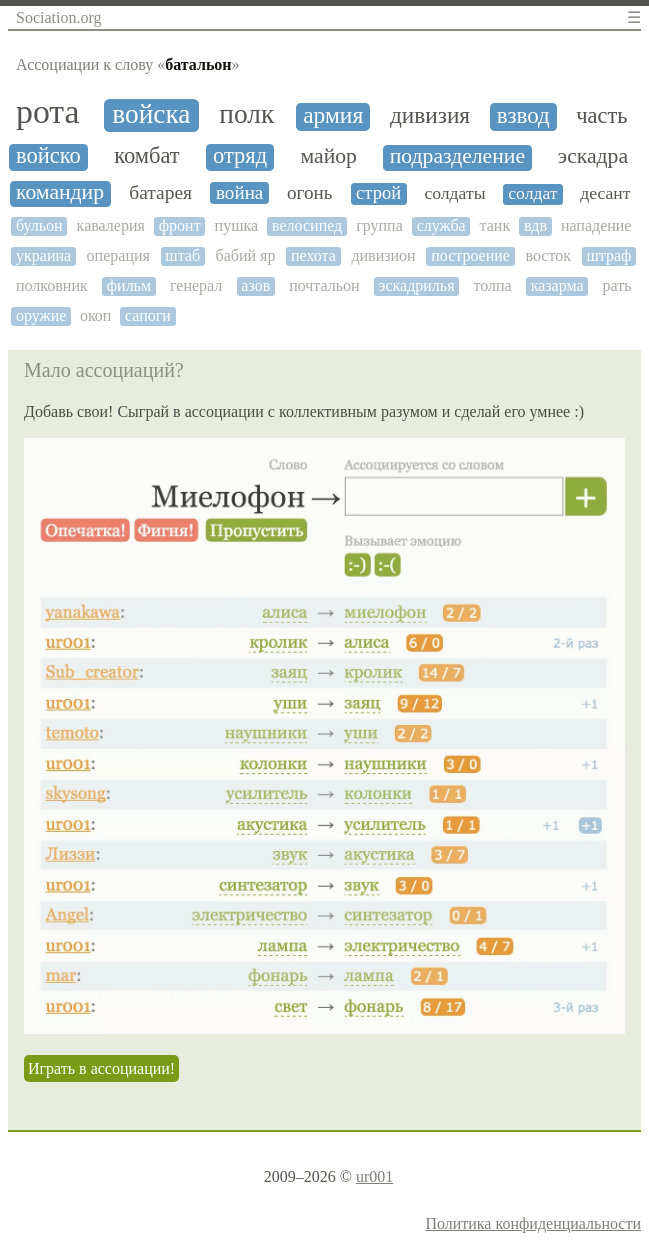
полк (246, 114)
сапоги (148, 315)
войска (151, 114)
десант (605, 193)
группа (379, 225)
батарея (160, 192)
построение (470, 255)
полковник (52, 285)
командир (60, 192)
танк (495, 225)
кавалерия (111, 225)
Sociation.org (58, 17)
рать (617, 285)
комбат (147, 156)
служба (441, 225)
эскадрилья (417, 285)
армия (333, 115)
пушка (237, 225)
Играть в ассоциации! (101, 1068)
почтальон (324, 285)
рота (47, 111)
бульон (39, 225)
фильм (129, 285)
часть (601, 116)
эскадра (593, 156)
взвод (523, 115)
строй (378, 193)
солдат (532, 193)
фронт (180, 225)
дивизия (430, 115)
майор (328, 156)
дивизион (383, 255)
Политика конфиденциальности (533, 1223)
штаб (182, 255)
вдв (535, 225)
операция (118, 255)
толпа (492, 285)
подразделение (457, 156)
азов (255, 285)
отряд (240, 156)
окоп (96, 315)
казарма (557, 285)
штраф (608, 255)
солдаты (454, 193)
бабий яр (246, 255)
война (239, 192)
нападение (596, 225)
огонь (309, 192)
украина (43, 255)
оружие (41, 315)
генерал (196, 285)
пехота (313, 255)
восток (548, 255)
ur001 (374, 1176)
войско (48, 156)
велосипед (307, 225)
